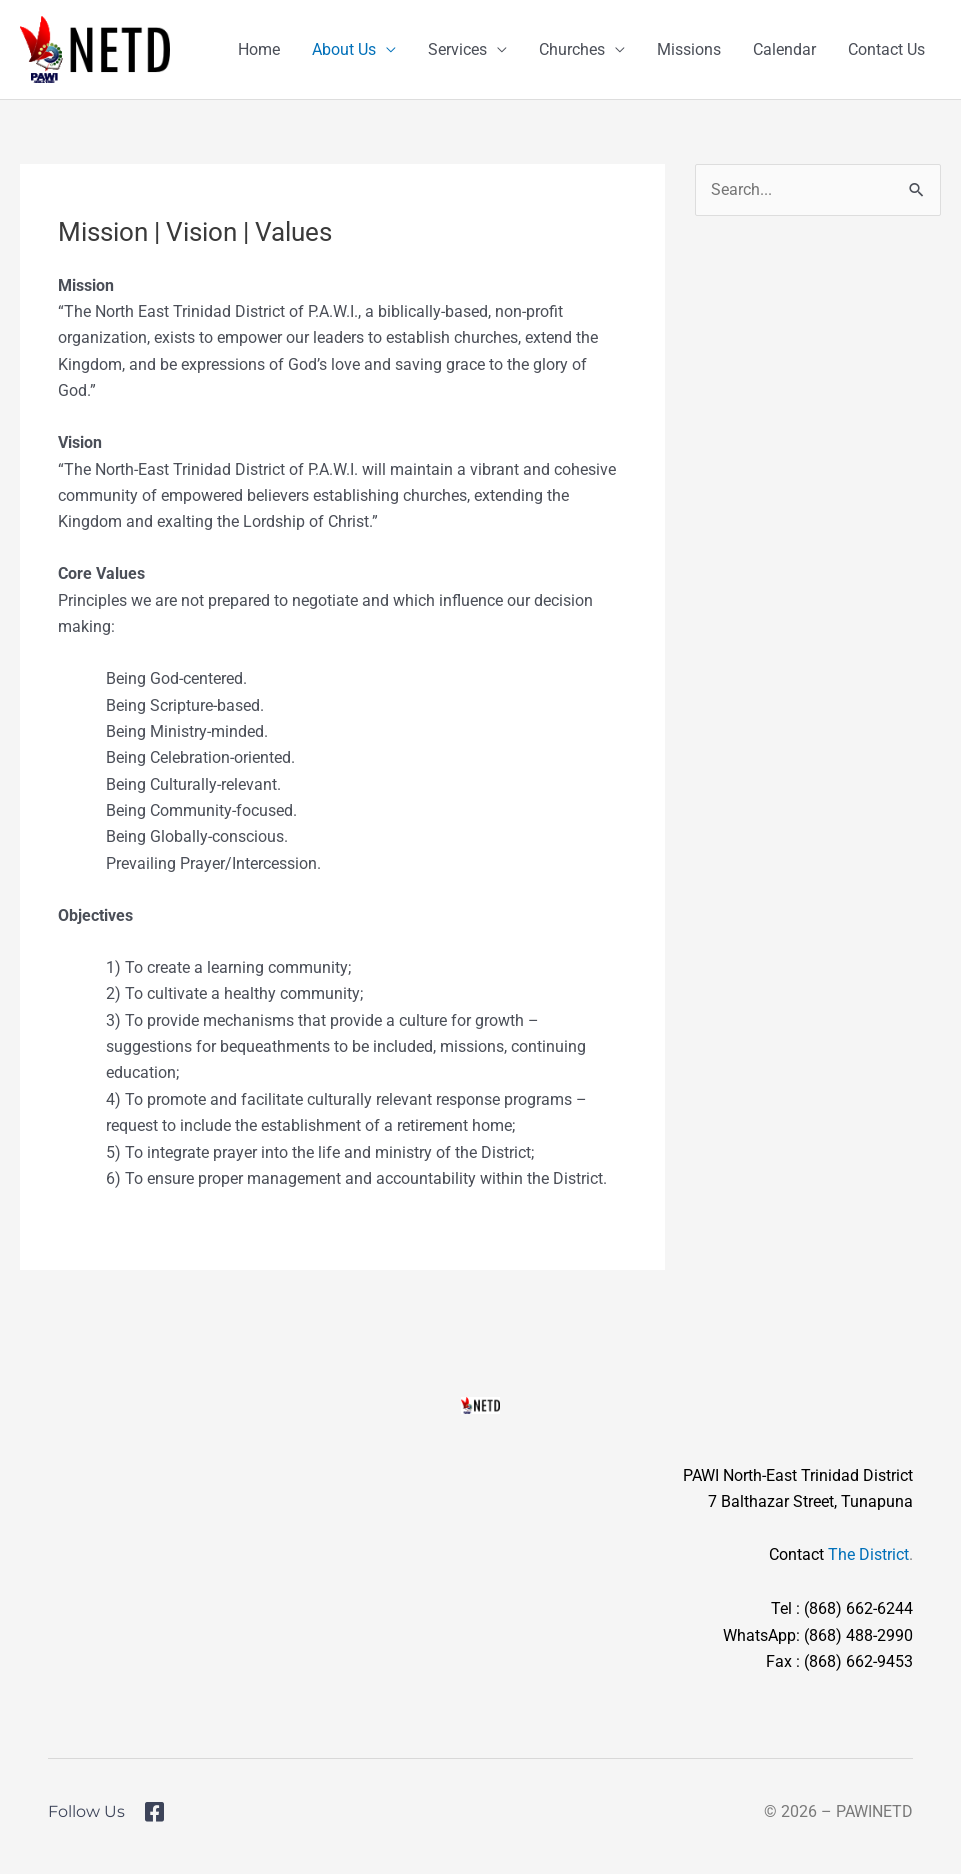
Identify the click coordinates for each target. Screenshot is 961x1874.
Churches (572, 49)
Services (457, 49)
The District (868, 1554)
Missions (689, 49)
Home (259, 49)
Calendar (784, 49)
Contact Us (886, 49)
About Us (344, 49)
